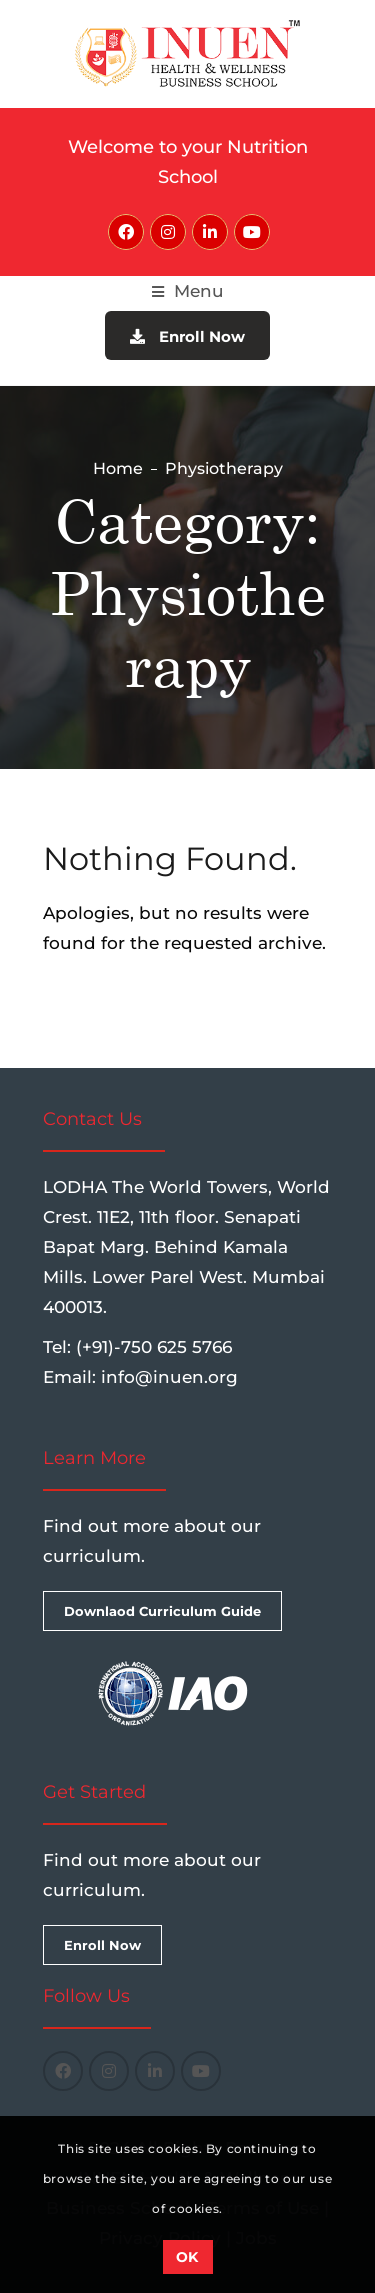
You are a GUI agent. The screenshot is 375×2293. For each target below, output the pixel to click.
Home (118, 468)
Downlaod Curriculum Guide (162, 1611)
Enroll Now (187, 336)
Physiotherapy (224, 468)
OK (187, 2257)
